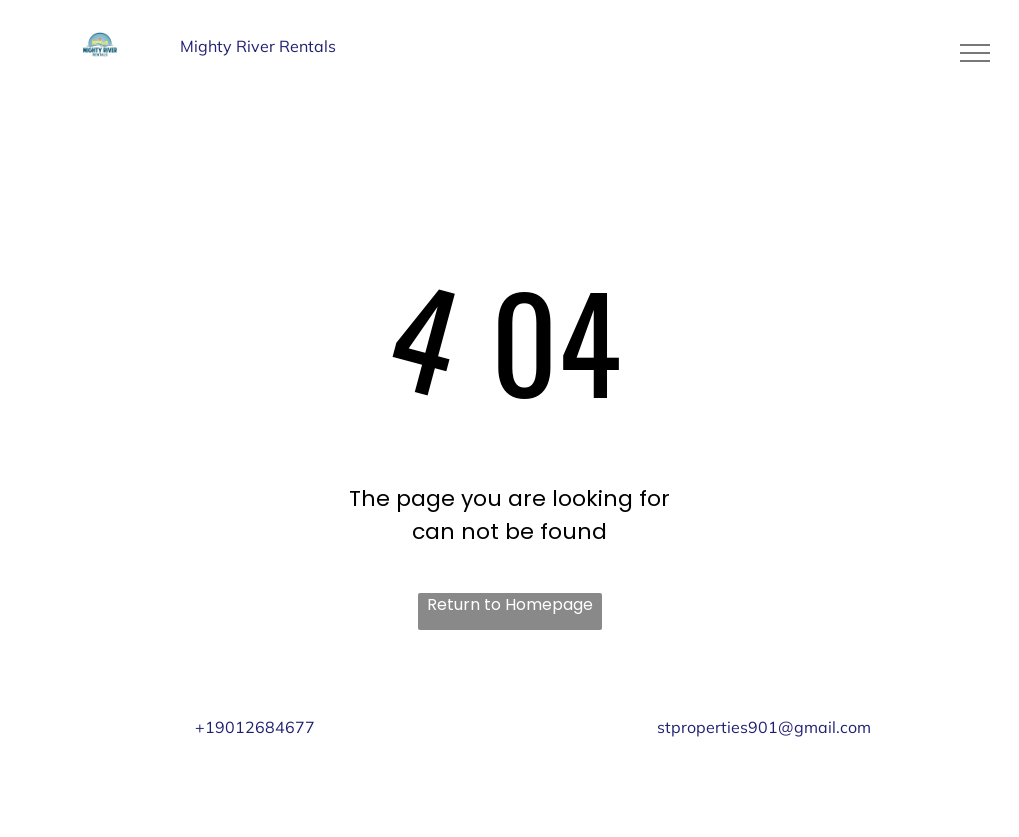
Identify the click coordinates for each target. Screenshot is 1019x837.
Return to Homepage (510, 604)
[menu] (975, 53)
